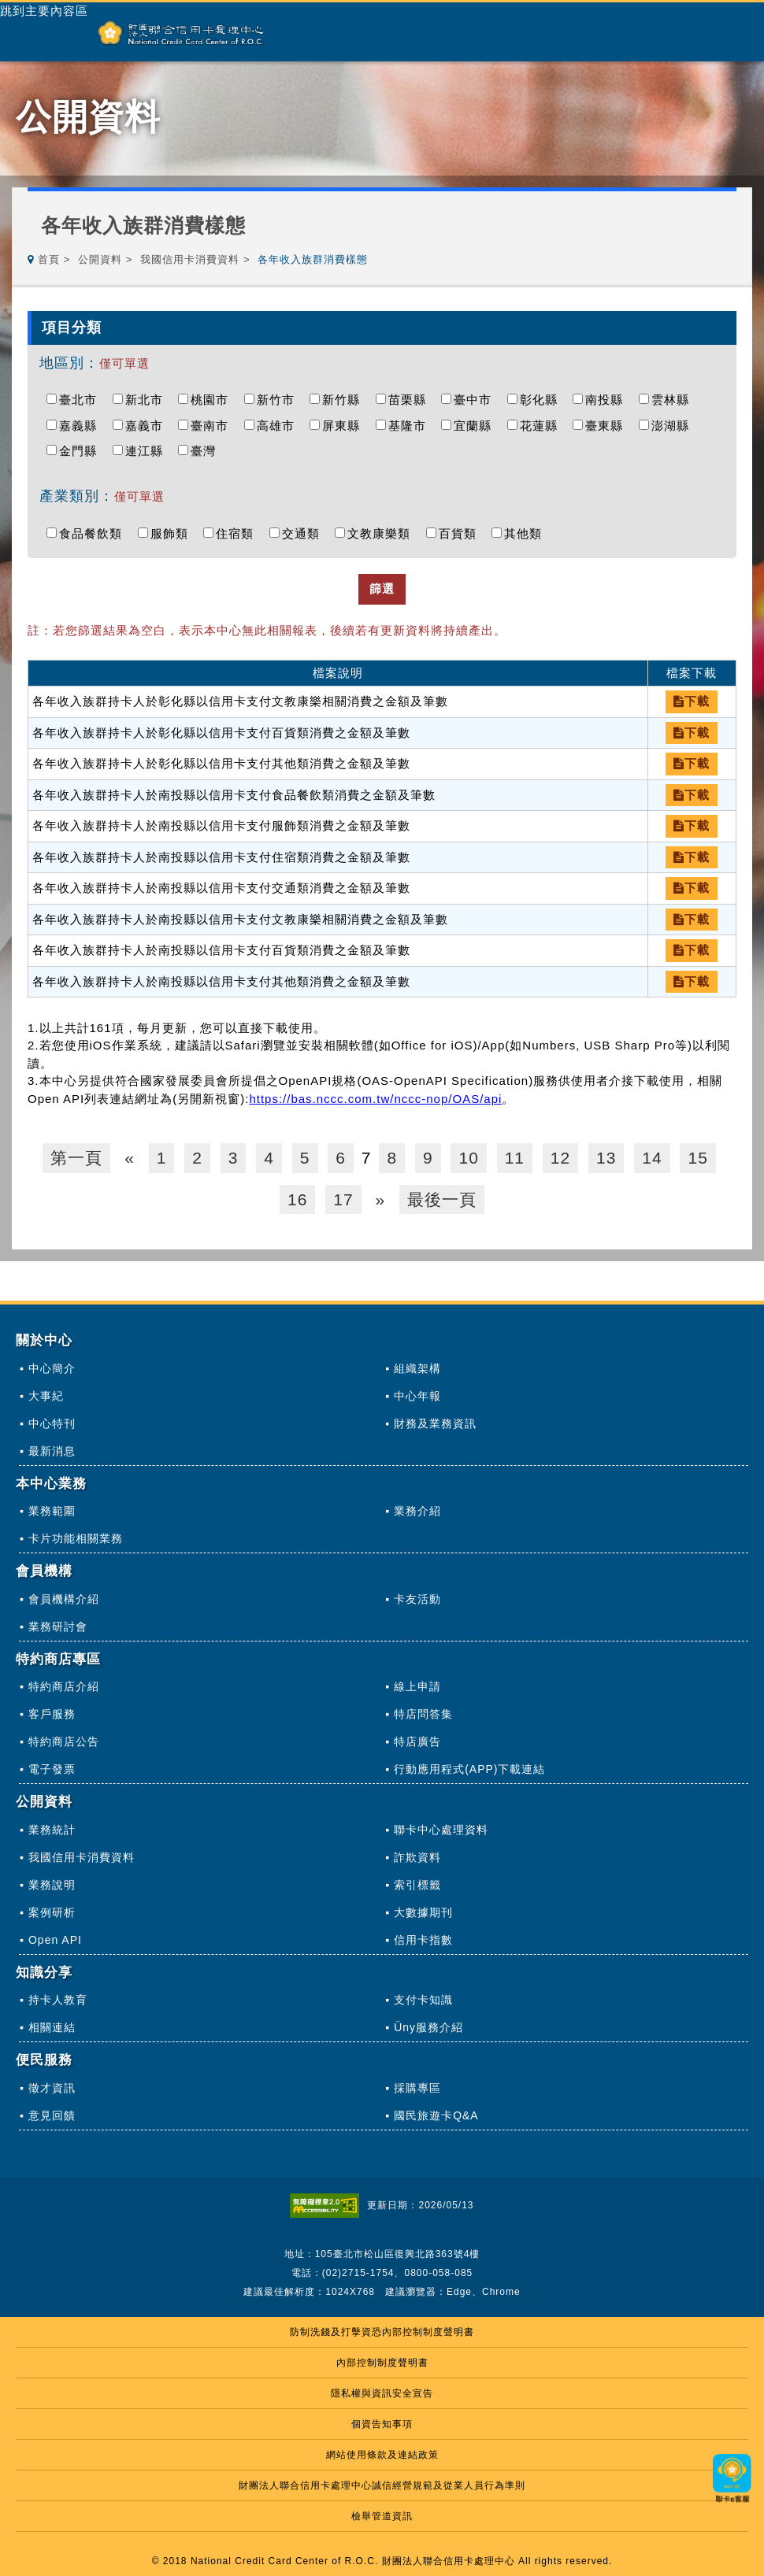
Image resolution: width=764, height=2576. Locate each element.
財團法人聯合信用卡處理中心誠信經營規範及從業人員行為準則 (382, 2485)
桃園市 (213, 399)
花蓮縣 (543, 425)
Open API (55, 1940)
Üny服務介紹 (428, 2027)
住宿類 (238, 533)
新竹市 (279, 399)
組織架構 (417, 1368)
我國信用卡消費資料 (189, 259)
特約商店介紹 (63, 1686)
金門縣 (82, 450)
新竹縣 (345, 399)
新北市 (148, 399)
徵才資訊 (52, 2088)
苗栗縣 (411, 399)
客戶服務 (52, 1714)
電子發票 (52, 1769)
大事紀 (46, 1396)
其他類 (527, 533)
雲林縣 (674, 399)
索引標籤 (417, 1884)
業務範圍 (52, 1511)
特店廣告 (417, 1741)
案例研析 (52, 1912)
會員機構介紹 (63, 1599)
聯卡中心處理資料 (441, 1829)
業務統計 (52, 1829)
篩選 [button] (382, 588)
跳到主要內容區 (44, 11)
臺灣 (207, 450)
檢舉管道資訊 (382, 2516)
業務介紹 (417, 1511)
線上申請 (417, 1686)
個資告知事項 (382, 2424)
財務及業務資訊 (435, 1423)
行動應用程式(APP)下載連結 (469, 1769)
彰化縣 (543, 399)
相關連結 (52, 2027)
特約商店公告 (63, 1741)
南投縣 (608, 399)
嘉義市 (148, 425)
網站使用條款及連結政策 (382, 2454)
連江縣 (148, 450)
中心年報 (417, 1396)
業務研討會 (57, 1626)
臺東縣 (608, 425)
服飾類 (173, 533)
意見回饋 (52, 2115)
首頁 (49, 259)
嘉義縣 (82, 425)
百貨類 (461, 533)
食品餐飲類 (94, 533)
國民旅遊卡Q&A (436, 2115)
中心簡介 (52, 1368)
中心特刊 (52, 1423)
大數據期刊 (423, 1912)
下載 (691, 701)
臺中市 (476, 399)
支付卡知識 (423, 1999)
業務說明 (52, 1884)
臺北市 (82, 399)
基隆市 (411, 425)
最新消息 (52, 1451)
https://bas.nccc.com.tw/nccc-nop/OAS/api (375, 1098)
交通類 (305, 533)
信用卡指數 (423, 1940)
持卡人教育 (57, 1999)
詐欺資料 (417, 1857)
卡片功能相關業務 (75, 1538)
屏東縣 (345, 425)
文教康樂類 (382, 533)
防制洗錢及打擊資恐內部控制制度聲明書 (382, 2331)
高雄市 (279, 425)
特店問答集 (423, 1714)
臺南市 (213, 425)
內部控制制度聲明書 (382, 2362)
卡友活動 (417, 1599)
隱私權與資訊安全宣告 (382, 2393)
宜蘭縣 (476, 425)
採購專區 (417, 2088)
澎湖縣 (674, 425)
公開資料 (100, 259)
